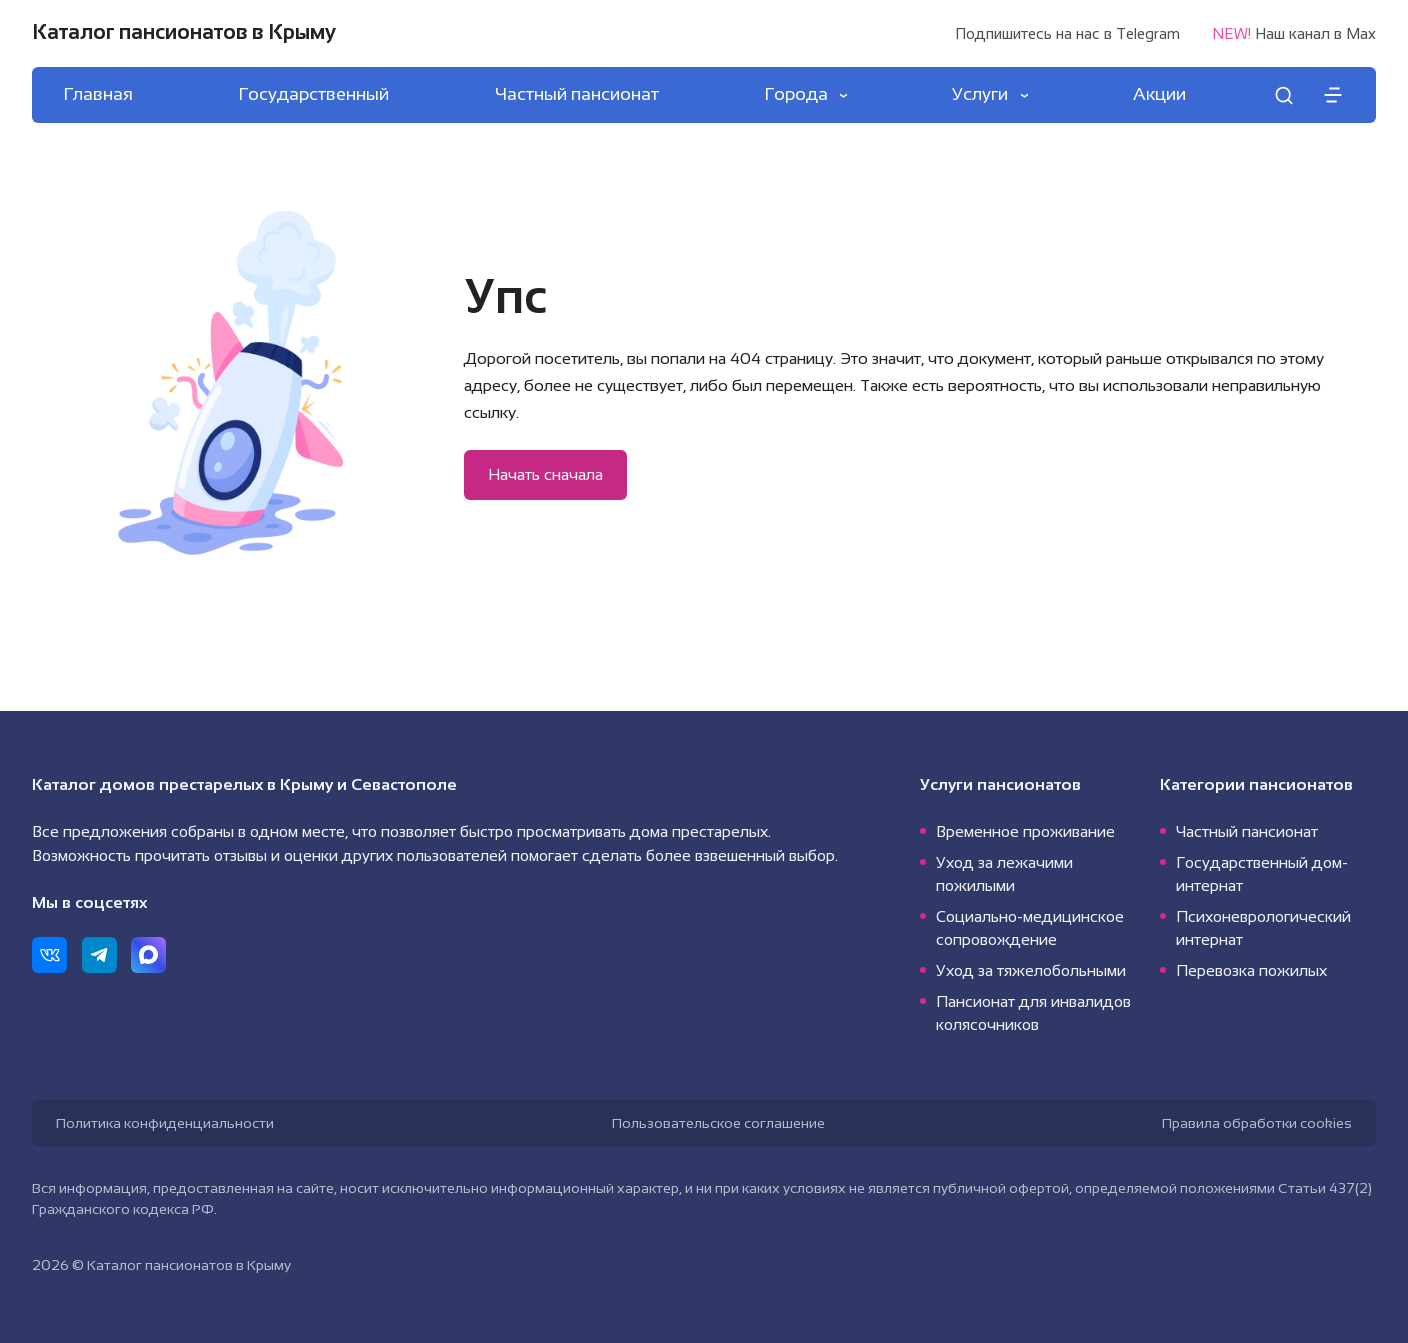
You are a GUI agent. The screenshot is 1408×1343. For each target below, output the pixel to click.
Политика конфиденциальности (165, 1123)
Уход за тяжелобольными (1031, 970)
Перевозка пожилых (1251, 970)
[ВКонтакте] (49, 954)
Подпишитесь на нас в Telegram (1067, 33)
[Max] (148, 954)
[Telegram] (99, 954)
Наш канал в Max (1294, 33)
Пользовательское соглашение (718, 1123)
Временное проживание (1025, 831)
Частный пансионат (1247, 831)
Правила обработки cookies (1257, 1123)
